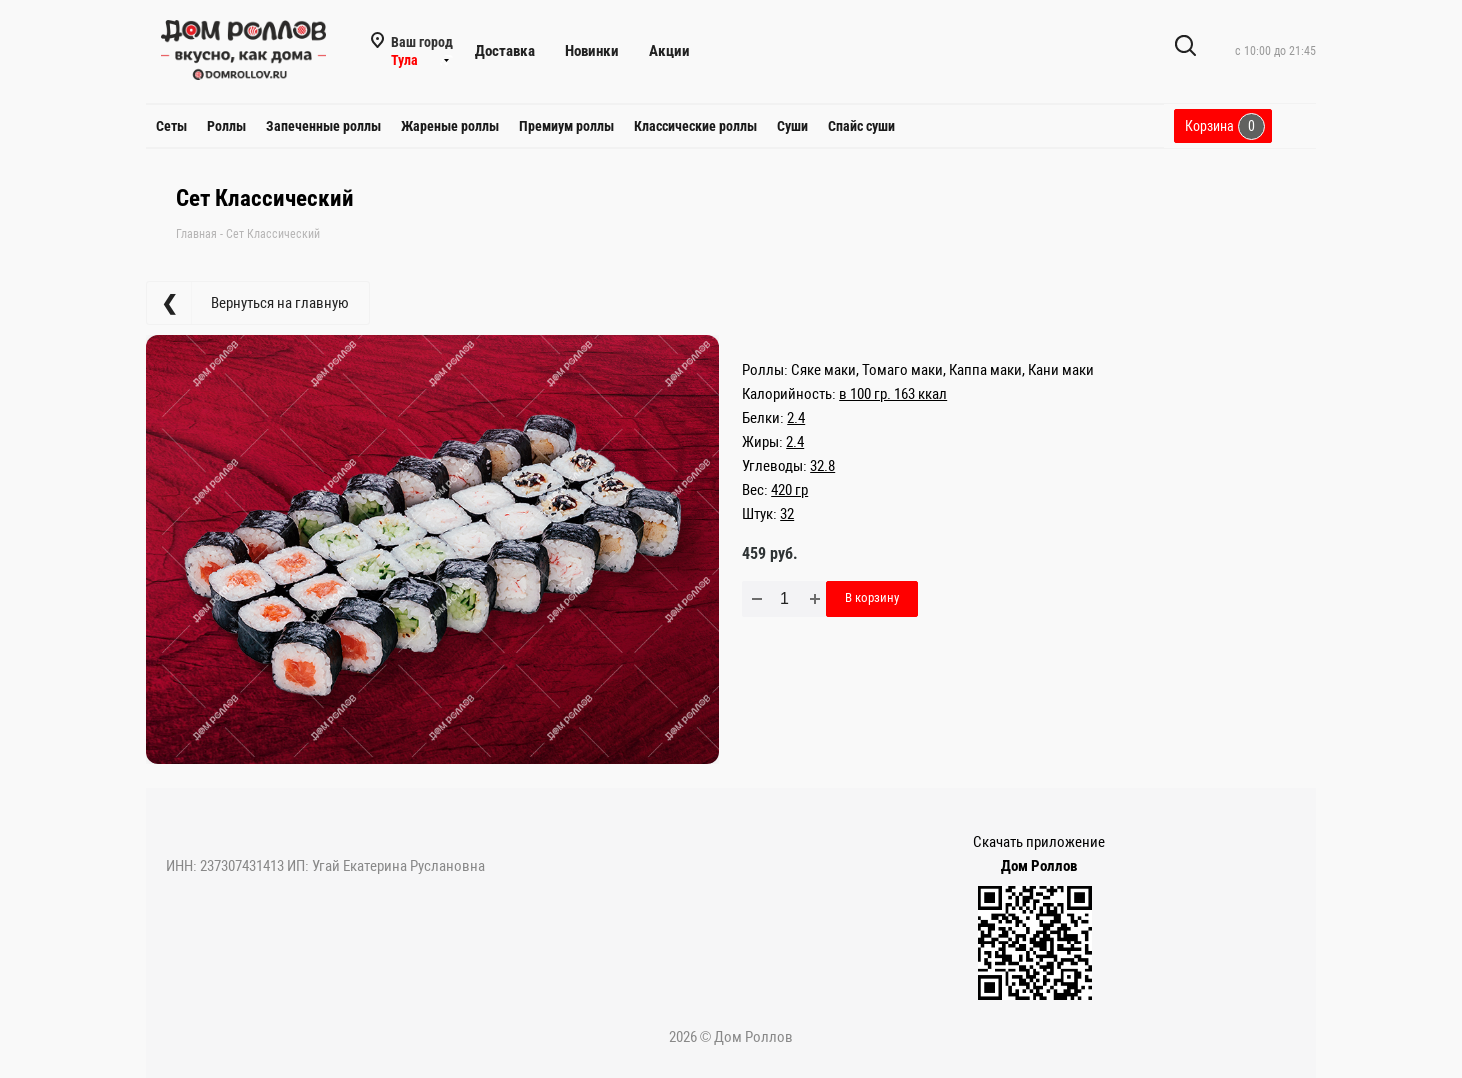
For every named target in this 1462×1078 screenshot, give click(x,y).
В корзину (872, 597)
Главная (196, 234)
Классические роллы (695, 126)
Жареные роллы (450, 126)
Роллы (226, 126)
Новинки (592, 51)
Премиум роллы (566, 126)
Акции (669, 51)
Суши (792, 126)
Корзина (1225, 126)
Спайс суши (861, 126)
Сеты (171, 126)
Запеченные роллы (323, 126)
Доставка (505, 51)
